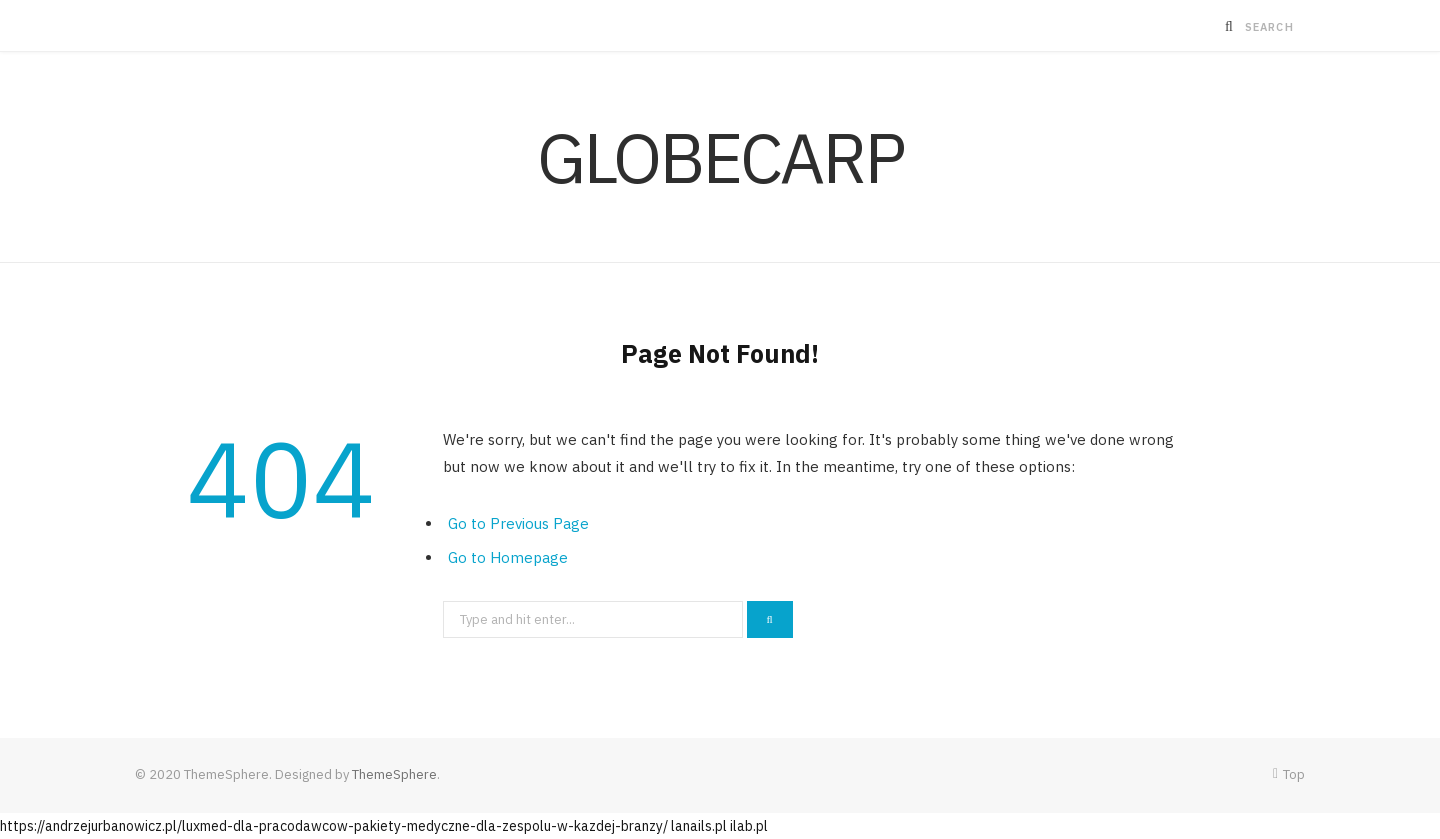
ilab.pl (749, 826)
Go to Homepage (508, 557)
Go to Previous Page (518, 523)
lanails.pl (699, 826)
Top (1289, 774)
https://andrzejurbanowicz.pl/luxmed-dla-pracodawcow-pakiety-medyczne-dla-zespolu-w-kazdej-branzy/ (334, 826)
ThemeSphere (394, 774)
